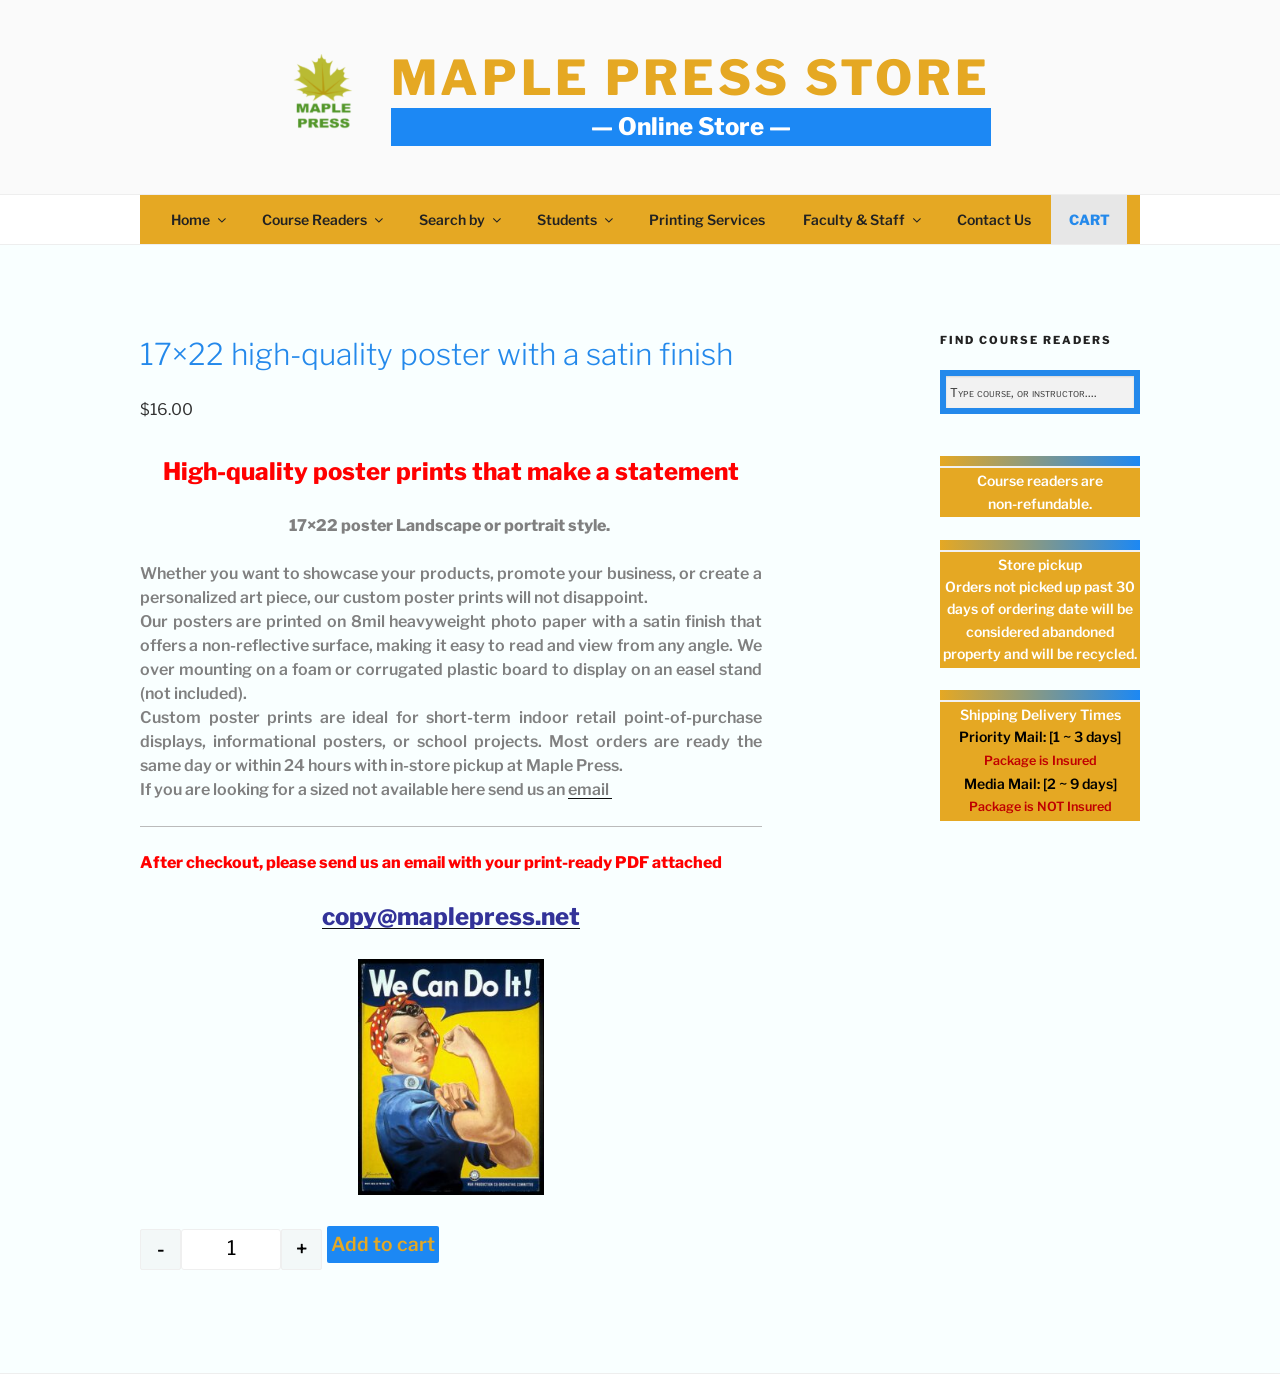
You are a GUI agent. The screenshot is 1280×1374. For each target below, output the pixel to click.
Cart (1089, 219)
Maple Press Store (691, 78)
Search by (461, 219)
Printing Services (707, 219)
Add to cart (383, 1244)
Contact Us (994, 219)
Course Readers (324, 219)
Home (200, 219)
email (590, 789)
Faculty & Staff (863, 219)
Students (576, 219)
